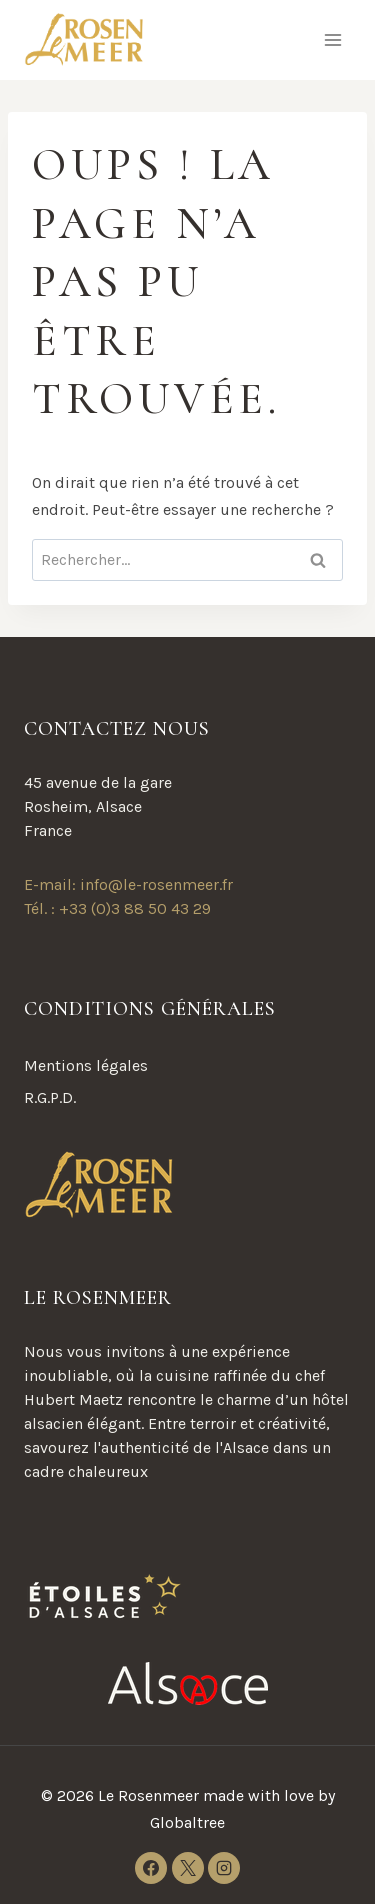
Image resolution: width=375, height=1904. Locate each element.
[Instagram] (224, 1868)
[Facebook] (151, 1868)
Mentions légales (86, 1065)
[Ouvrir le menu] (332, 39)
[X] (188, 1868)
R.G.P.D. (50, 1097)
